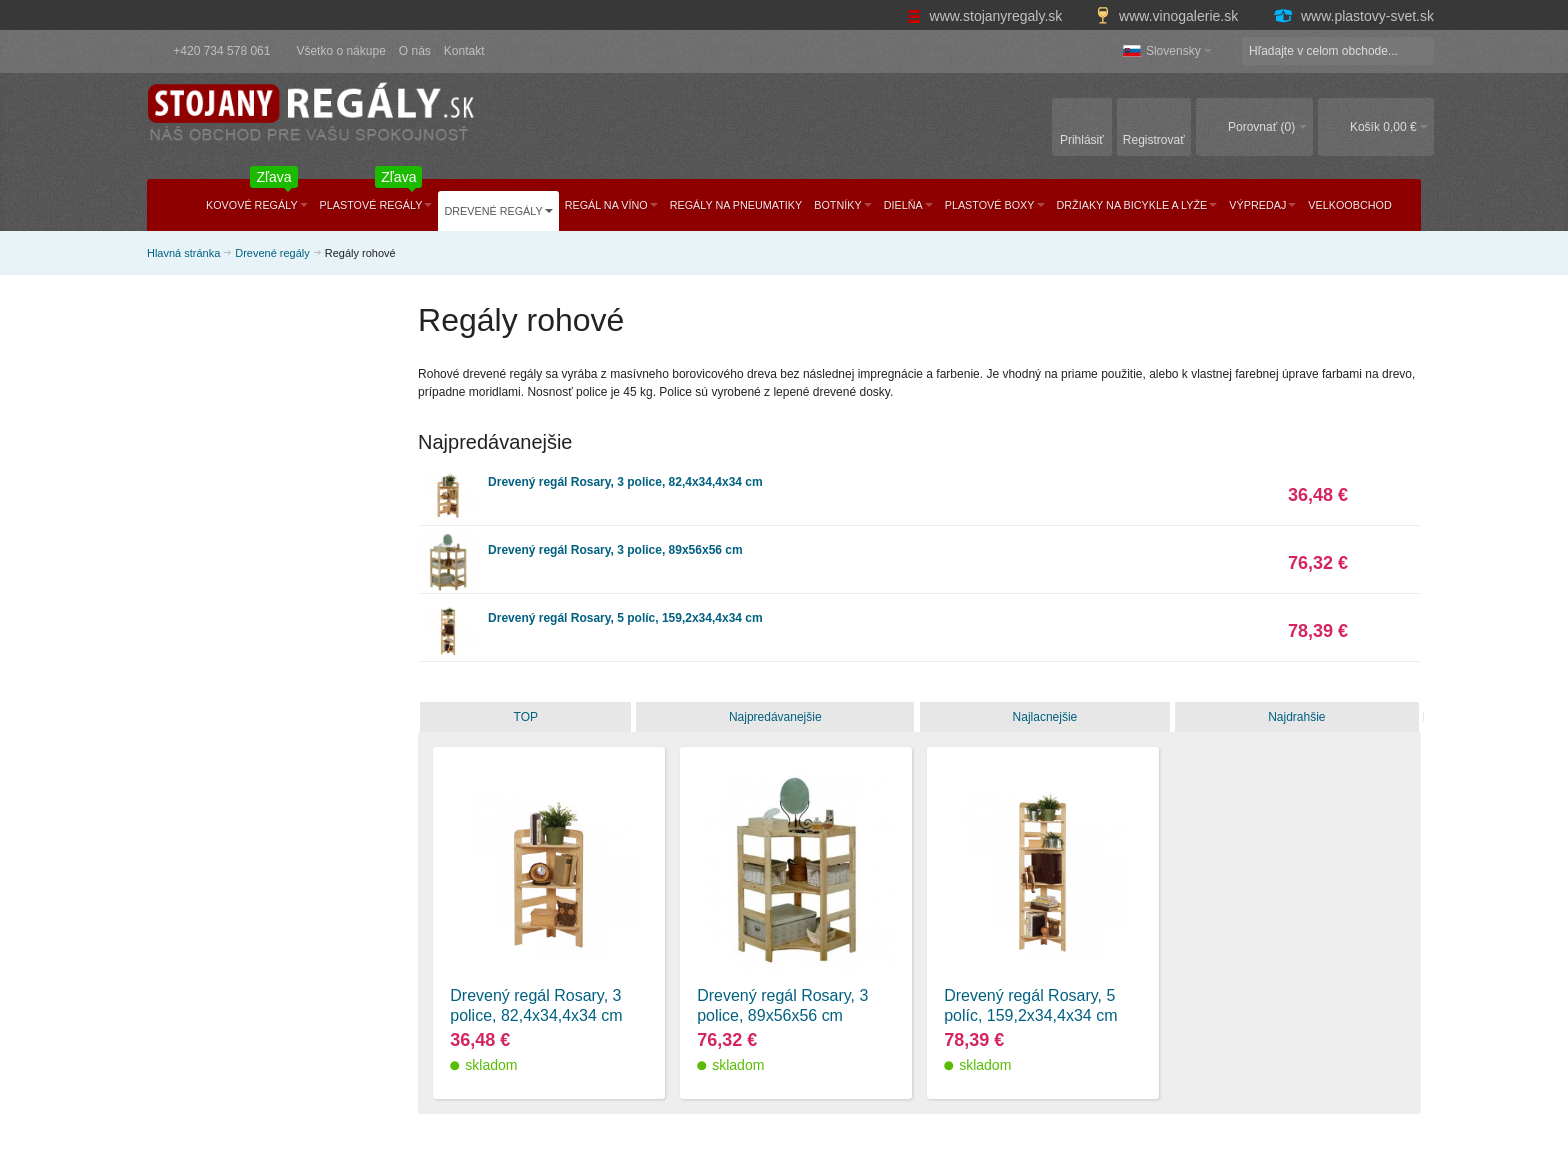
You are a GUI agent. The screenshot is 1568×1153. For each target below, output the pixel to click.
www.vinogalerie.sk (1169, 16)
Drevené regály (272, 253)
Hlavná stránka (183, 253)
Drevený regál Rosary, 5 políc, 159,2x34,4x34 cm (625, 618)
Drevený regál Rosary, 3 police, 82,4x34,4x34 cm (625, 482)
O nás (415, 51)
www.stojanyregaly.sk (987, 16)
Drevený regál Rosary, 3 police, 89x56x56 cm (615, 550)
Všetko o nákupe (340, 51)
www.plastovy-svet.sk (1353, 16)
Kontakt (464, 51)
